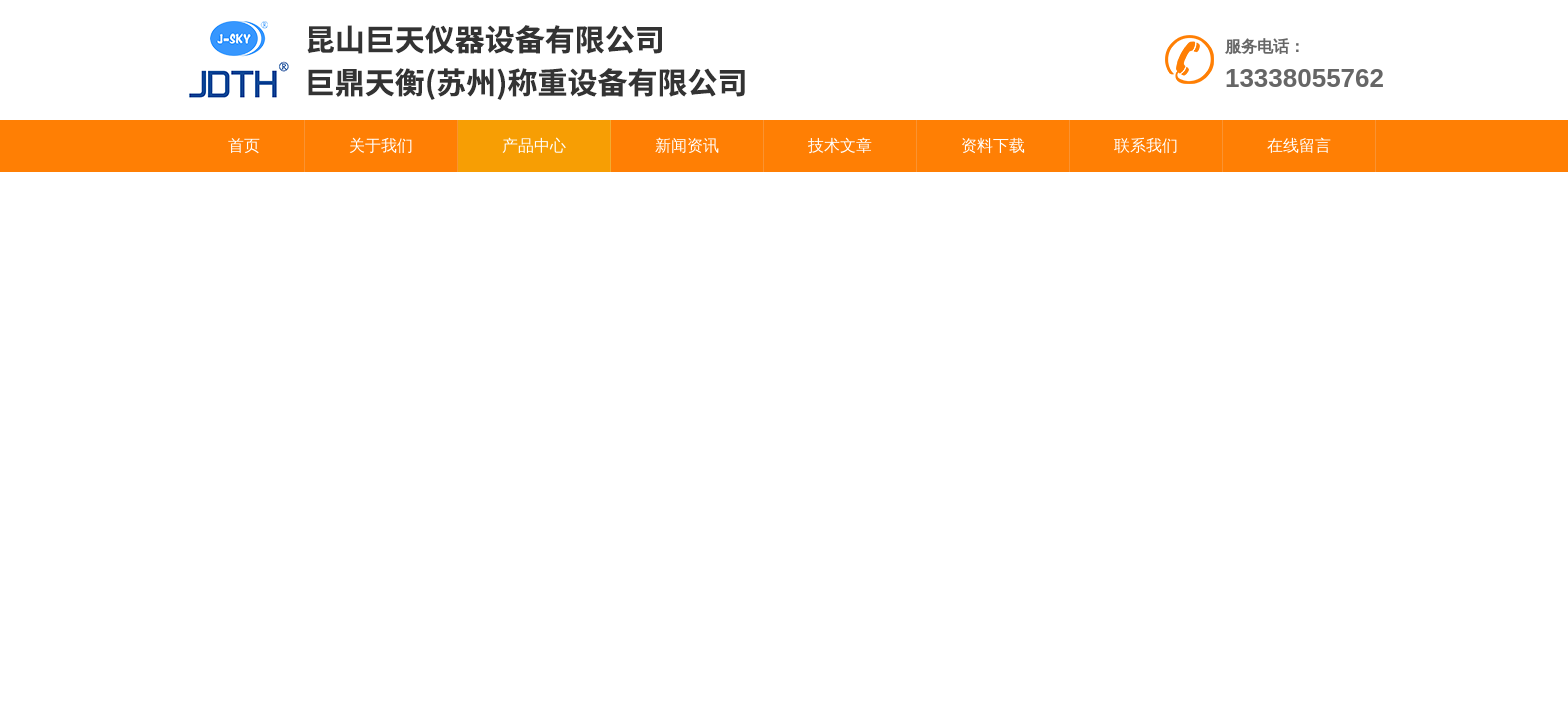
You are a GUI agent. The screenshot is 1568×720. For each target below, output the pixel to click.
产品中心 (534, 145)
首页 (244, 145)
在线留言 (1299, 145)
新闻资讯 (687, 145)
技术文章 (840, 145)
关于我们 (381, 145)
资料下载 (993, 145)
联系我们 (1146, 145)
